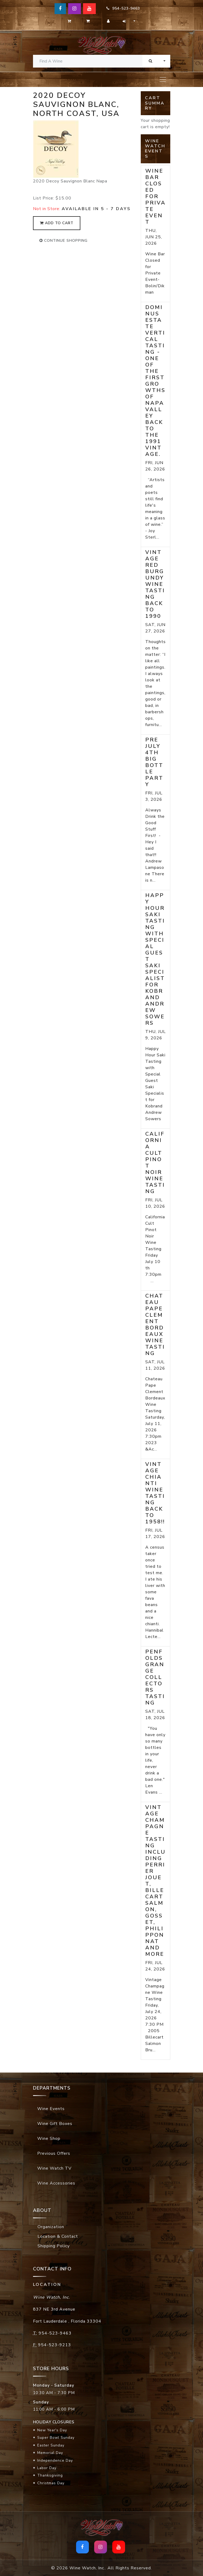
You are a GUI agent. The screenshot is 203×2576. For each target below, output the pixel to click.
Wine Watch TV (54, 2168)
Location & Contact (58, 2236)
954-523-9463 (123, 8)
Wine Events (51, 2109)
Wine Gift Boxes (54, 2124)
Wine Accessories (56, 2183)
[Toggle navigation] (162, 79)
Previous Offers (53, 2153)
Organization (51, 2227)
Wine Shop (48, 2138)
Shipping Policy (54, 2246)
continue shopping (63, 240)
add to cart (56, 223)
